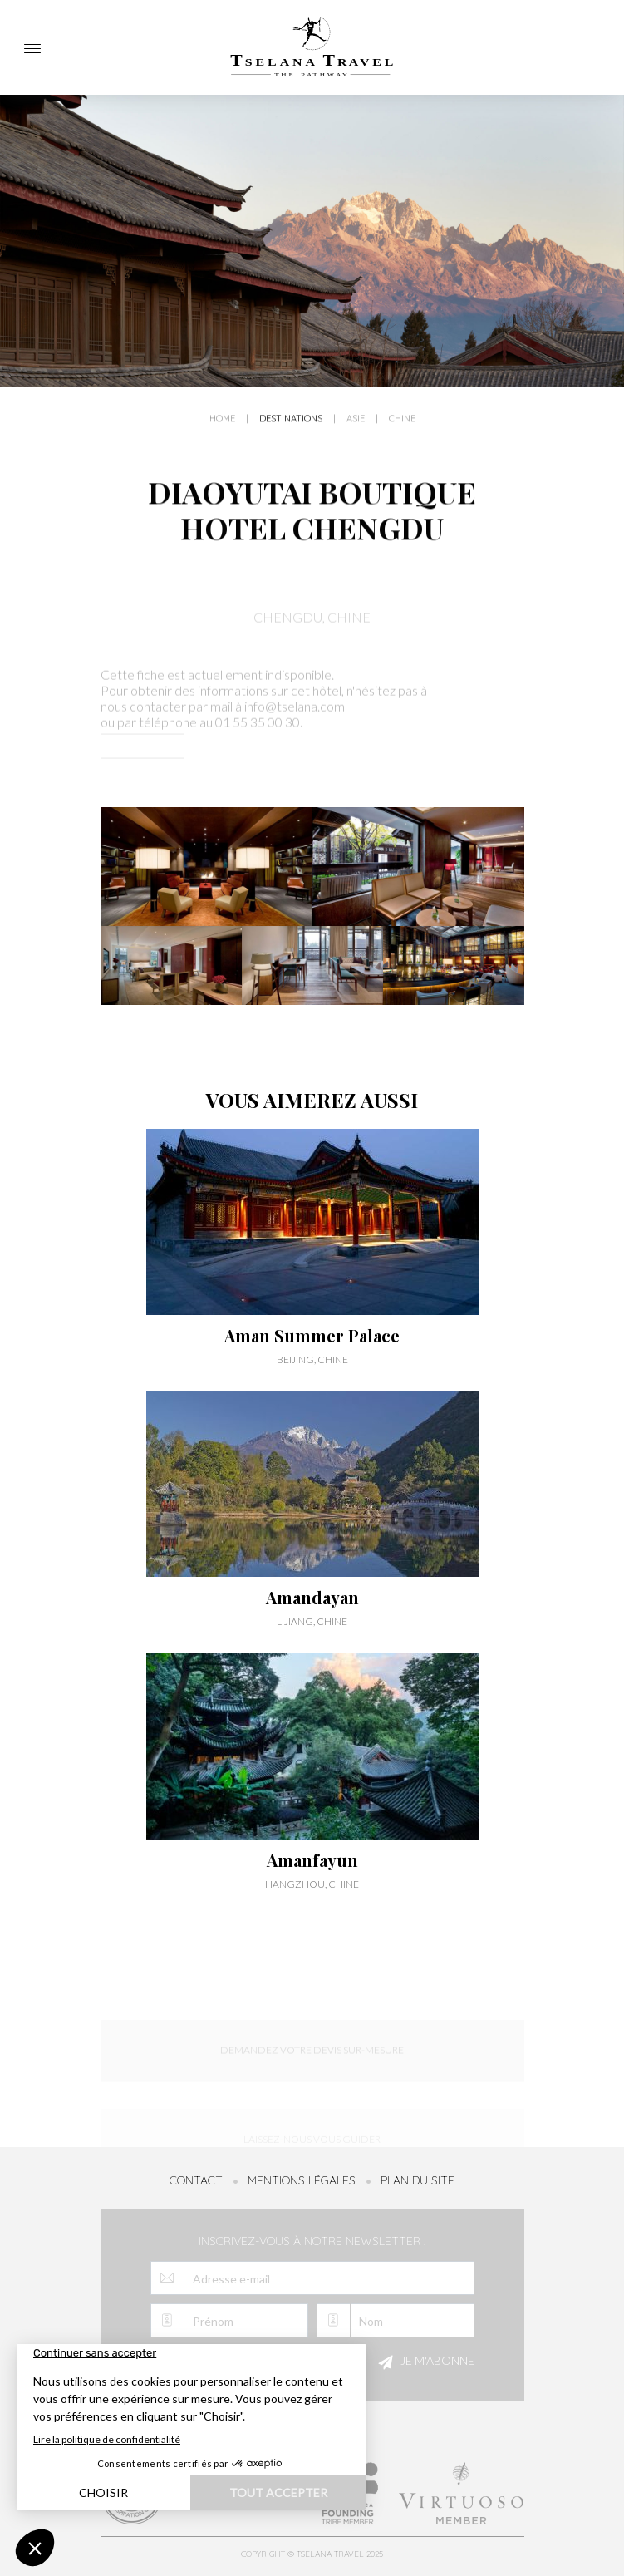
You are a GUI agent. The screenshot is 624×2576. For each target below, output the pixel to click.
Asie (355, 430)
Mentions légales (302, 2180)
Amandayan (312, 1598)
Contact (196, 2180)
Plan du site (417, 2180)
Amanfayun (312, 1860)
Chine (402, 430)
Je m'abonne (423, 2362)
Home (222, 430)
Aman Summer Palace (312, 1336)
